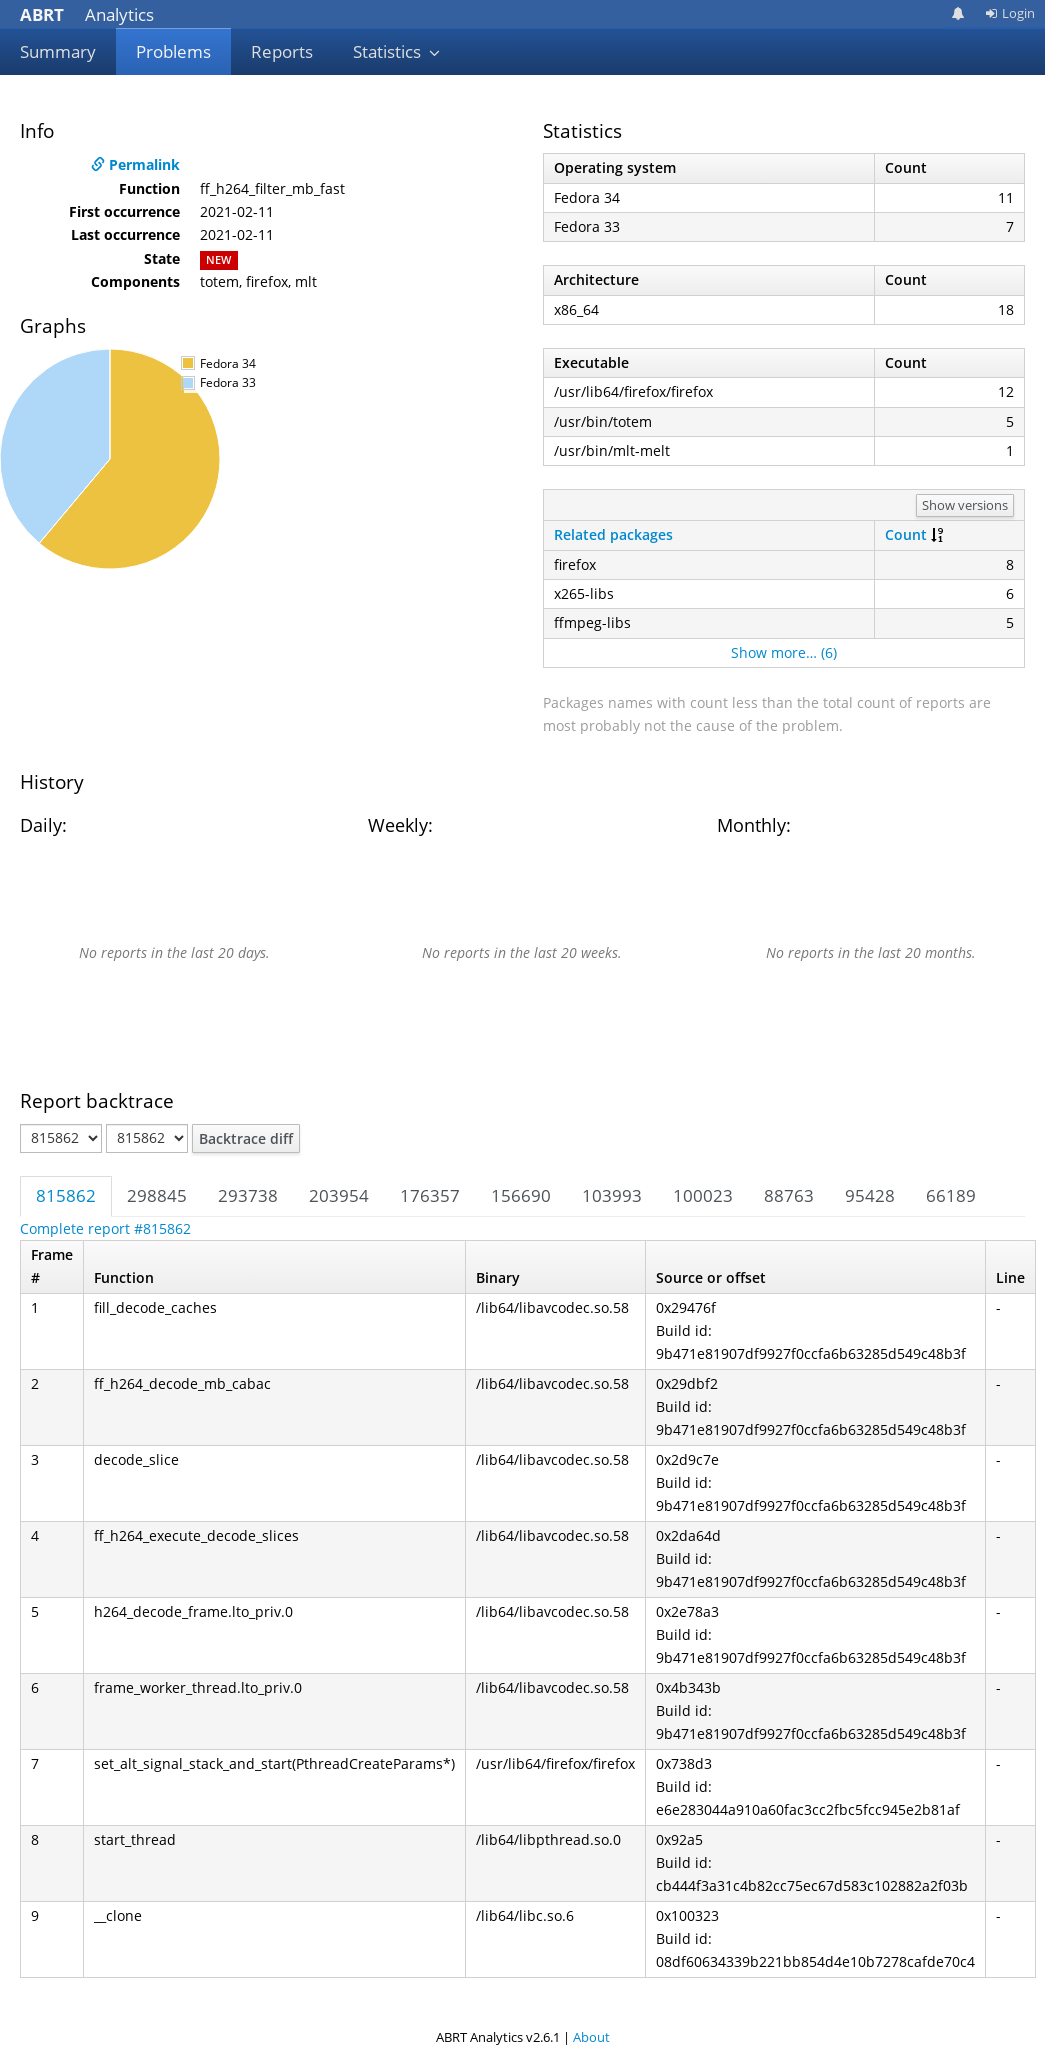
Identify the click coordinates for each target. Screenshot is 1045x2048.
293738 (248, 1195)
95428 (870, 1195)
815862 (66, 1195)
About (591, 2037)
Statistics (397, 51)
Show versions (965, 505)
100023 (703, 1195)
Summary (58, 51)
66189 (951, 1195)
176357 (430, 1195)
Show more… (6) (784, 652)
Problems (173, 51)
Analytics (87, 14)
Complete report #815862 (105, 1228)
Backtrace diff (246, 1138)
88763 (789, 1195)
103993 (612, 1195)
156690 (521, 1195)
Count (906, 534)
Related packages (613, 534)
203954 (339, 1195)
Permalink (135, 164)
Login (1010, 13)
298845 (157, 1195)
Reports (282, 51)
